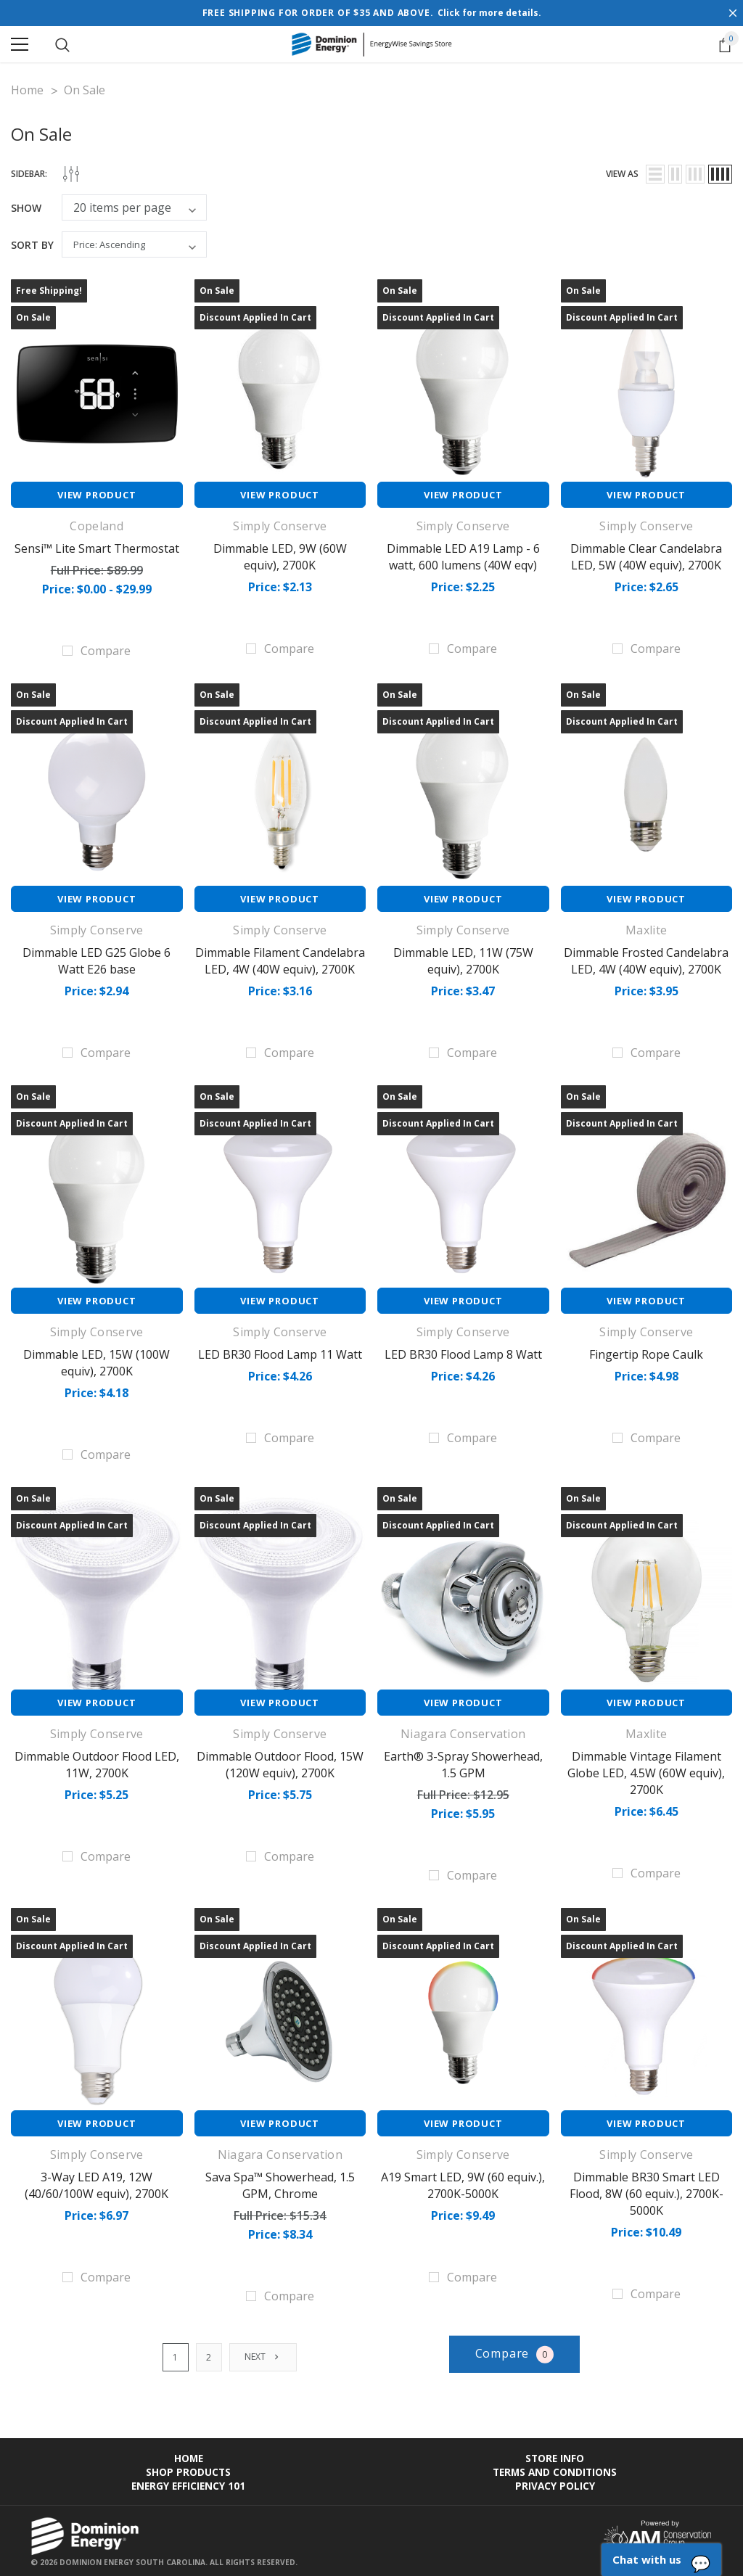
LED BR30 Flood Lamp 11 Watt (280, 1352)
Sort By (32, 245)
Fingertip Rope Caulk (646, 1352)
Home (188, 2451)
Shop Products (188, 2465)
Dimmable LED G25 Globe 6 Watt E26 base (96, 960)
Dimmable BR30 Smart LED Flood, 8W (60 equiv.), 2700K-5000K (646, 2189)
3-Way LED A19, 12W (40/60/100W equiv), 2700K (96, 2181)
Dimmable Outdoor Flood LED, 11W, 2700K (97, 1761)
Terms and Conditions (555, 2465)
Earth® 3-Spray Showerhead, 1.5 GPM (463, 1761)
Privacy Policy (555, 2479)
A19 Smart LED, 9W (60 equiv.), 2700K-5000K (463, 2181)
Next (263, 2350)
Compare (514, 2348)
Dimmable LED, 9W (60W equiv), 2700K (280, 556)
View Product (96, 494)
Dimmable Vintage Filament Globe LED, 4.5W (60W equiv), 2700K (646, 1769)
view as (622, 174)
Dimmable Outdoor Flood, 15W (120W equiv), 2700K (280, 1761)
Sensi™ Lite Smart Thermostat (97, 548)
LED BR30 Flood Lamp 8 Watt (463, 1352)
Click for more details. (489, 13)
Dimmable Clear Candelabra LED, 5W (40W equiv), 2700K (646, 556)
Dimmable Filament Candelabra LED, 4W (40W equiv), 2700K (280, 960)
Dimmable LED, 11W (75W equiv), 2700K (463, 960)
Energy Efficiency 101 (188, 2479)
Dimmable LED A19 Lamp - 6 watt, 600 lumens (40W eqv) (463, 556)
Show (26, 208)
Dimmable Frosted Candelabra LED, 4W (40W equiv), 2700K (646, 960)
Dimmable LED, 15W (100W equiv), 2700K (96, 1360)
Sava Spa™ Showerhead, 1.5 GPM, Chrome (280, 2181)
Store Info (554, 2451)
